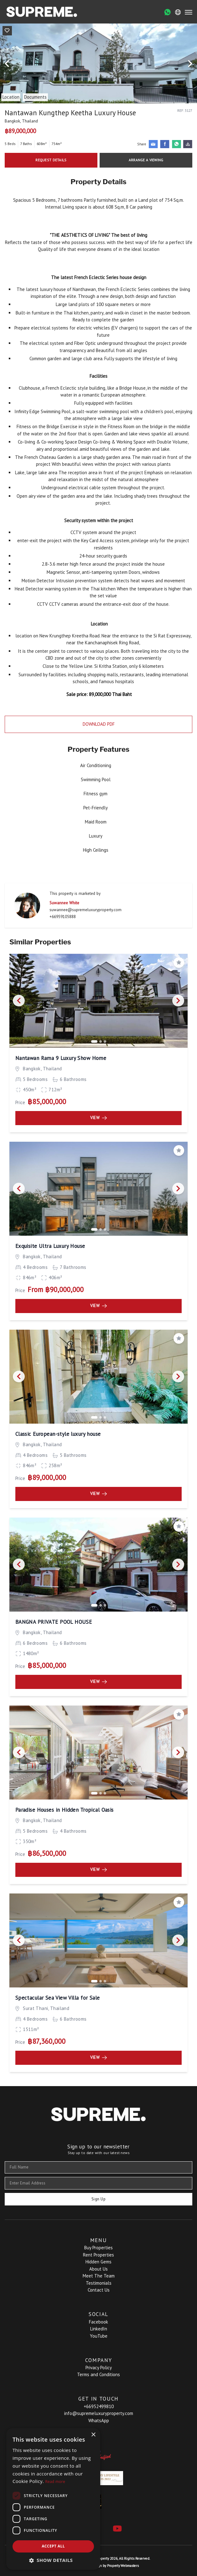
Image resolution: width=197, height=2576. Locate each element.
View (98, 1117)
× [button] (93, 2435)
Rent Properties (98, 2255)
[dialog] (53, 2499)
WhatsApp (98, 2420)
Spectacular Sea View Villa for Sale (57, 1997)
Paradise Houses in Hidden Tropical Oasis (65, 1809)
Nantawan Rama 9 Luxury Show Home (60, 1058)
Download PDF (99, 724)
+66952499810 (99, 2406)
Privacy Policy (99, 2368)
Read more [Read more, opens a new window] (55, 2481)
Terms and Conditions (98, 2374)
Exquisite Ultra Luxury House (50, 1246)
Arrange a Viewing (146, 160)
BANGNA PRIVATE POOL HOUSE (53, 1621)
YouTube (98, 2336)
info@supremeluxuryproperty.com (98, 2413)
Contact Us (99, 2290)
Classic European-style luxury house (58, 1434)
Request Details (50, 160)
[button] (53, 2560)
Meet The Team (99, 2276)
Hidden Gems (98, 2262)
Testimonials (98, 2283)
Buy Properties (98, 2248)
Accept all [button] (53, 2546)
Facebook (98, 2322)
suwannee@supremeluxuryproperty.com (85, 909)
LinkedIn (98, 2329)
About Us (98, 2269)
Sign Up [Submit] (98, 2199)
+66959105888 (62, 916)
